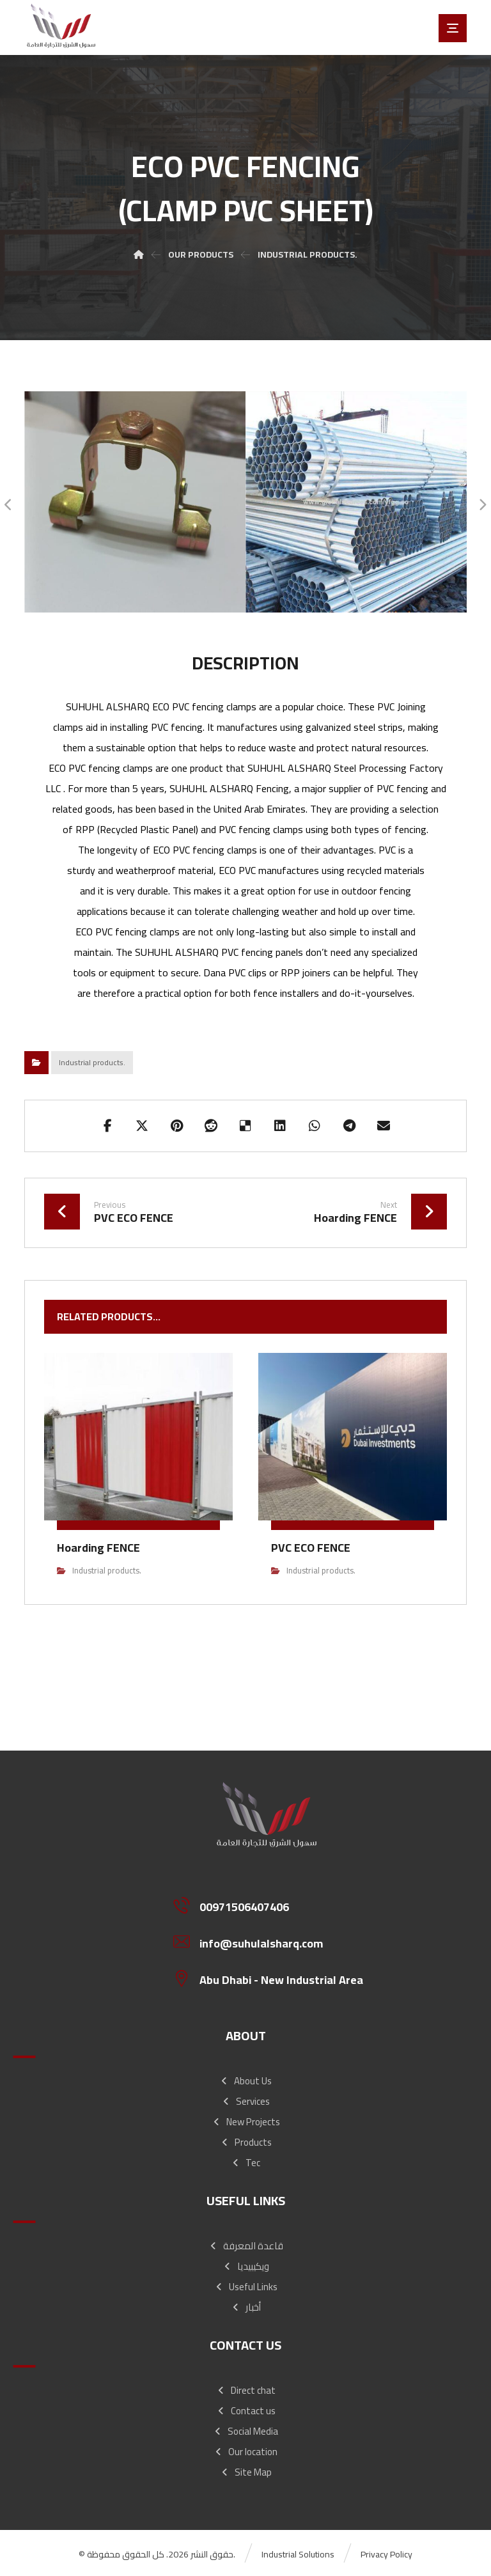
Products (246, 2142)
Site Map (246, 2472)
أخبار (246, 2307)
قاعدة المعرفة (245, 2245)
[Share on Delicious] (245, 1126)
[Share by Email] (383, 1126)
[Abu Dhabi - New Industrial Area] (271, 1978)
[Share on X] (142, 1126)
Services (245, 2101)
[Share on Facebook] (107, 1126)
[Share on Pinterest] (176, 1126)
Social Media (245, 2431)
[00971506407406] (271, 1905)
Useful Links (245, 2286)
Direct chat (246, 2390)
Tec (245, 2162)
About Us (245, 2081)
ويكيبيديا (245, 2266)
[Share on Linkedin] (280, 1126)
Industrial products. (92, 1062)
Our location (245, 2451)
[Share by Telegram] (349, 1126)
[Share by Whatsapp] (314, 1126)
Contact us (246, 2410)
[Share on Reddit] (211, 1126)
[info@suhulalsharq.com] (271, 1941)
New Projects (246, 2121)
